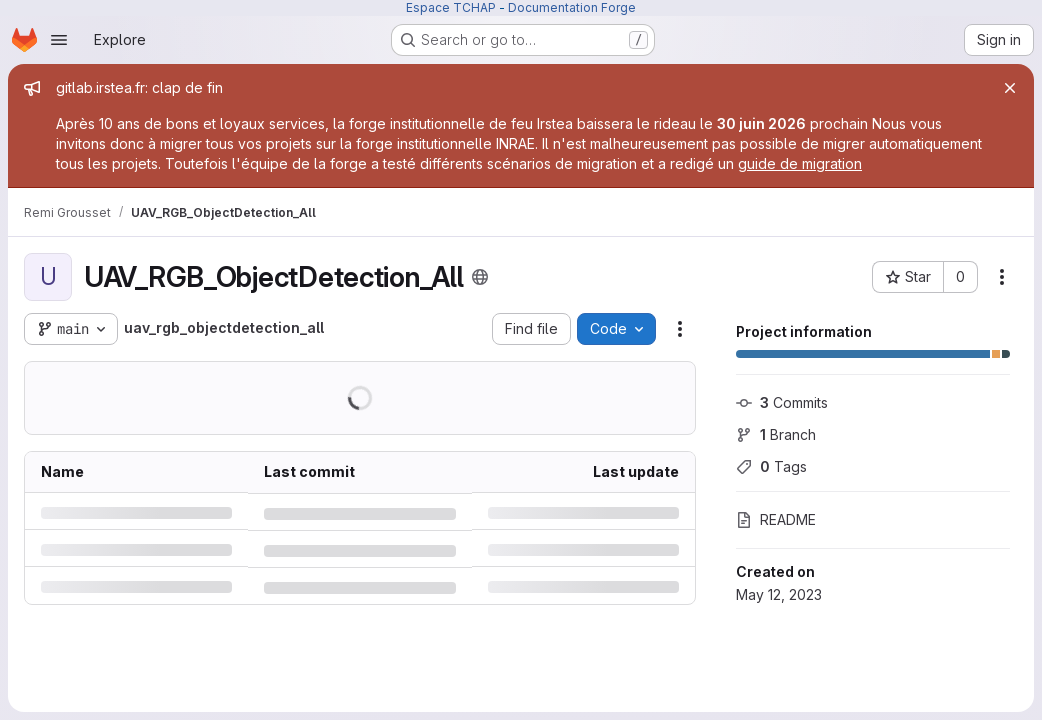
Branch (776, 434)
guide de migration (800, 163)
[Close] (1010, 88)
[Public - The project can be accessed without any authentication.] (480, 277)
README (776, 519)
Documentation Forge (572, 7)
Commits (782, 402)
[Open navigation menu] (59, 40)
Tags (771, 466)
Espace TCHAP (451, 7)
